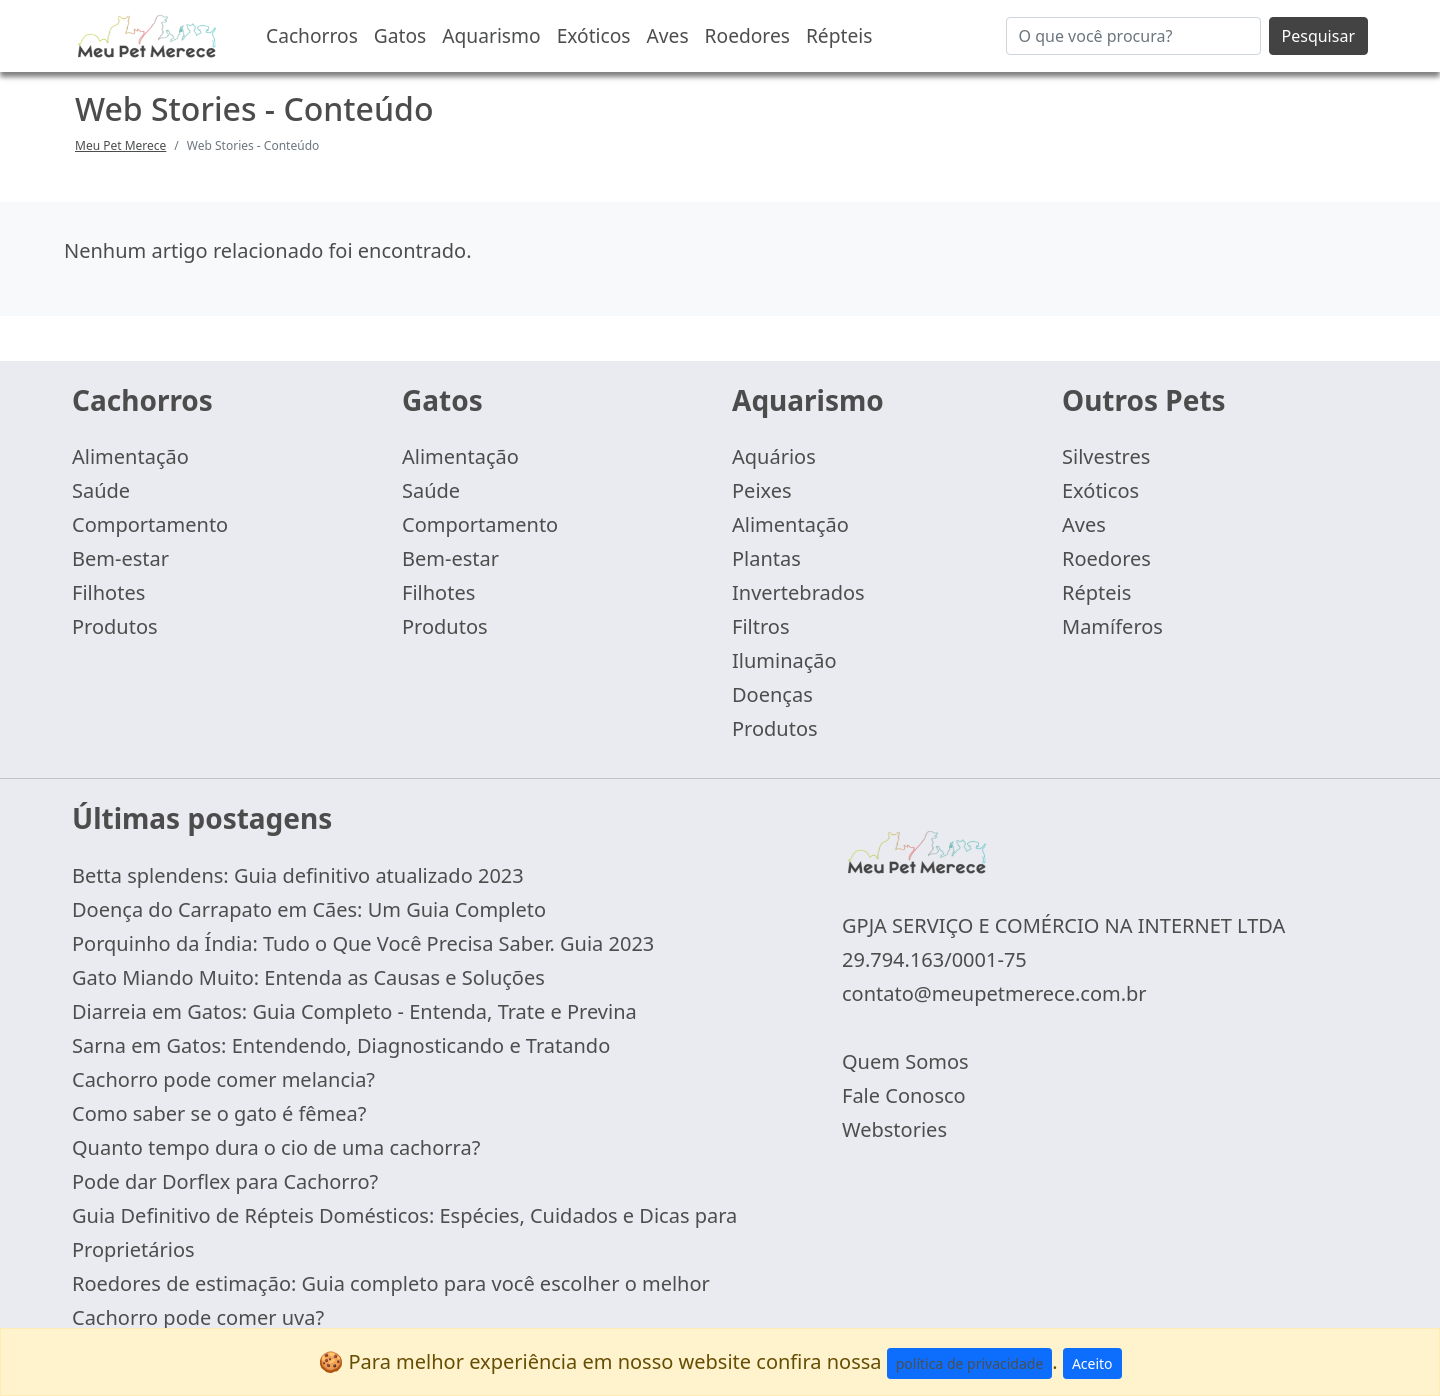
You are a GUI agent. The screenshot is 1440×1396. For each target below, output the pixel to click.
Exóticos (594, 35)
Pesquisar (1318, 36)
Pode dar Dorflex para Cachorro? (225, 1181)
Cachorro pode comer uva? (198, 1317)
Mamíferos (1112, 626)
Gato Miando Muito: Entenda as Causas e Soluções (308, 977)
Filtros (760, 626)
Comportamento (150, 524)
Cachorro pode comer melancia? (223, 1079)
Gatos (400, 35)
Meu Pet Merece (120, 145)
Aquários (774, 456)
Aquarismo (491, 35)
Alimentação (130, 456)
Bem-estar (120, 558)
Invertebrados (798, 592)
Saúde (101, 490)
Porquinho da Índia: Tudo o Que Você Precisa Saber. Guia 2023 (363, 943)
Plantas (766, 558)
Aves (668, 35)
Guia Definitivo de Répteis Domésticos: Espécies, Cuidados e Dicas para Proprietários (404, 1232)
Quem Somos (905, 1061)
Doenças (772, 694)
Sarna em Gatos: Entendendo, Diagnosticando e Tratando (341, 1045)
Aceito (1092, 1363)
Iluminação (784, 660)
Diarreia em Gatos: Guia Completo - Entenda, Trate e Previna (354, 1011)
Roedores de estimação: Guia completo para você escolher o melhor (391, 1283)
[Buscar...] (1133, 36)
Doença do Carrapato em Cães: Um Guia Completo (309, 909)
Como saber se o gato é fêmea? (219, 1113)
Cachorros (312, 35)
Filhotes (108, 592)
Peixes (762, 490)
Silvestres (1106, 456)
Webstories (894, 1129)
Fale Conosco (904, 1095)
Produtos (115, 626)
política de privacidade (970, 1363)
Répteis (839, 35)
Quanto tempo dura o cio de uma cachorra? (276, 1147)
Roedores (747, 35)
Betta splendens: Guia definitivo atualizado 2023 (298, 875)
